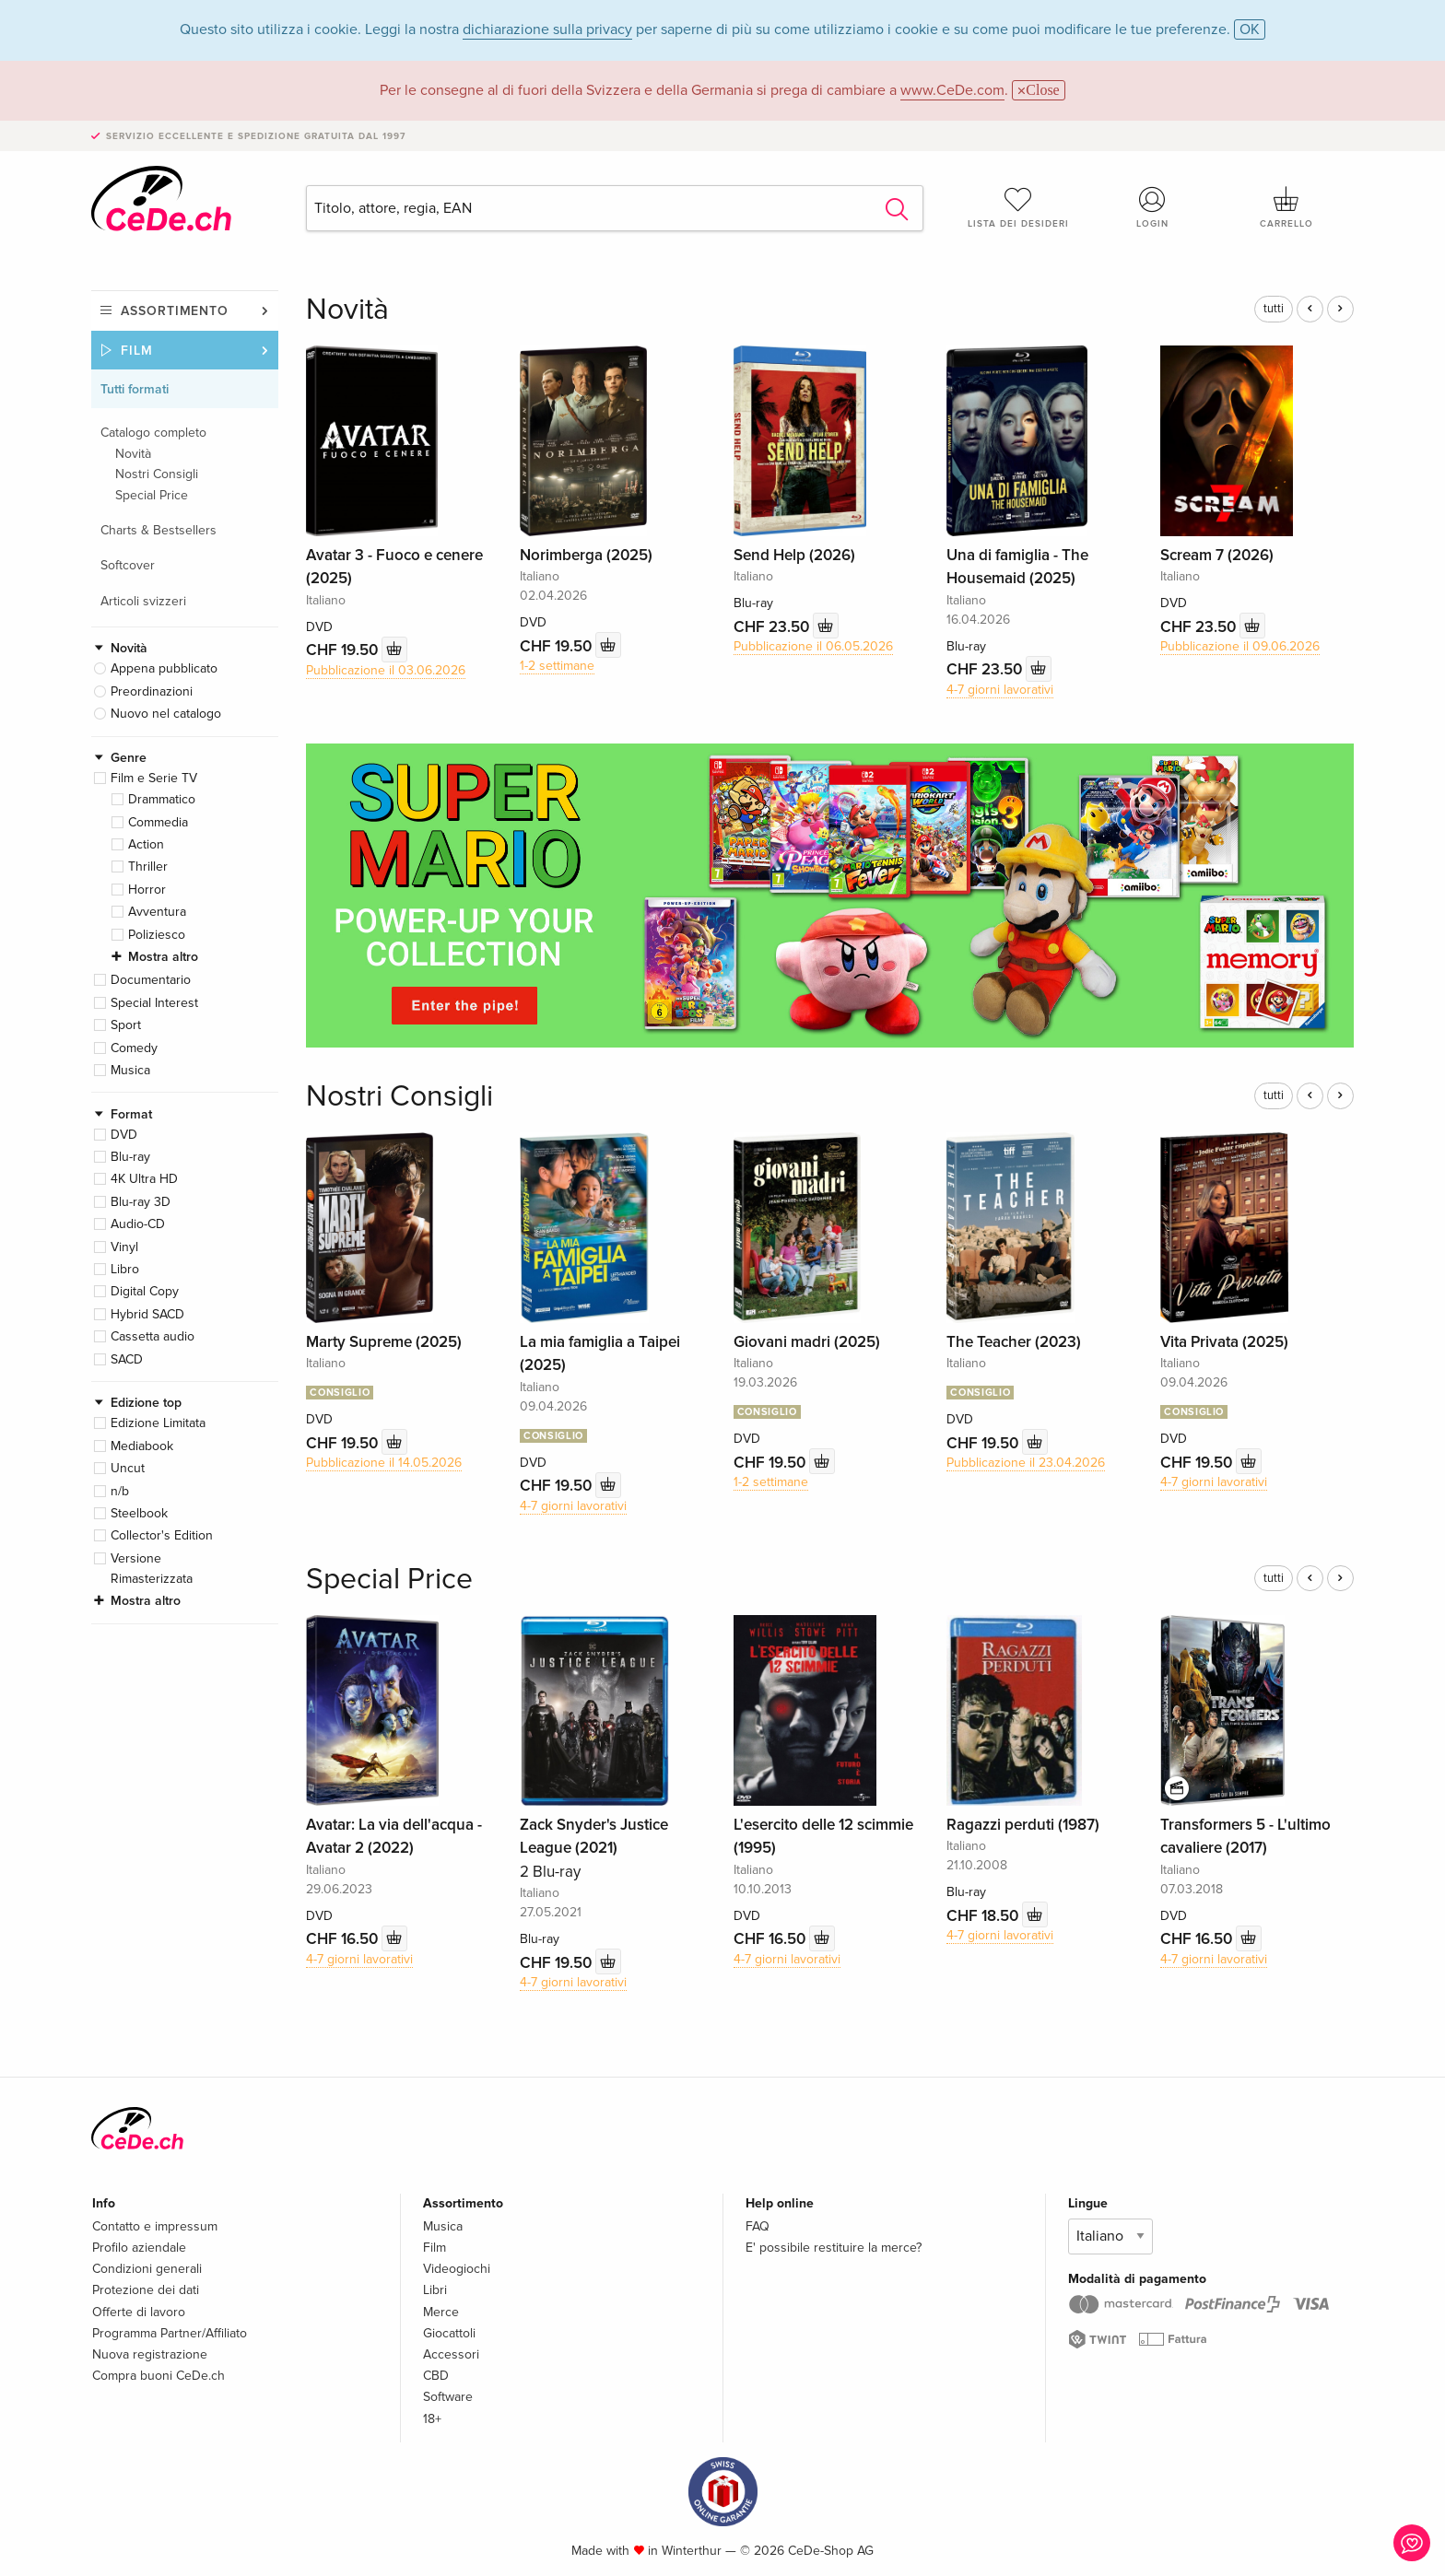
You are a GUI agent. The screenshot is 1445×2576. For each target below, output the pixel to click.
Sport (126, 1025)
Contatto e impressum (154, 2226)
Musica (130, 1070)
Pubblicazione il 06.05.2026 (813, 646)
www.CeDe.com (952, 90)
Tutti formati (134, 389)
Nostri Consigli (156, 474)
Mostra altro (163, 957)
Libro (125, 1269)
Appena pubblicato (164, 668)
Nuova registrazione (149, 2354)
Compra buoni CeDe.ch (158, 2375)
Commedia (158, 822)
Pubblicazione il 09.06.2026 (1240, 646)
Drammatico (161, 799)
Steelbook (139, 1513)
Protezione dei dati (145, 2290)
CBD (436, 2375)
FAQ (757, 2226)
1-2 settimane (557, 665)
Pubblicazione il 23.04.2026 (1025, 1462)
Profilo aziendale (139, 2247)
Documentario (151, 980)
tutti (1273, 308)
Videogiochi (456, 2269)
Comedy (134, 1048)
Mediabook (142, 1446)
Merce (441, 2312)
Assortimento (175, 311)
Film (137, 350)
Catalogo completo (153, 432)
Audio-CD (138, 1224)
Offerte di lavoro (138, 2312)
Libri (435, 2290)
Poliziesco (156, 935)
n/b (120, 1491)
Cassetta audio (152, 1336)
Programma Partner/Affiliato (169, 2333)
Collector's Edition (162, 1535)
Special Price (151, 495)
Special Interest (154, 1003)
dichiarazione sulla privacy (547, 29)
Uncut (128, 1468)
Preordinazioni (152, 691)
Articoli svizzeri (143, 601)
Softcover (127, 565)
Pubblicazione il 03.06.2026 (385, 670)
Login (1153, 207)
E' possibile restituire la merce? (834, 2247)
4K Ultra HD (144, 1179)
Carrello (1286, 207)
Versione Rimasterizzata (152, 1569)
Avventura (157, 911)
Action (146, 844)
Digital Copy (145, 1291)
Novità (133, 454)
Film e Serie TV (154, 778)
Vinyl (124, 1247)
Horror (147, 889)
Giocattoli (449, 2333)
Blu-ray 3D (140, 1202)
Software (448, 2397)
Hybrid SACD (147, 1314)
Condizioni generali (147, 2269)
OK (1249, 29)
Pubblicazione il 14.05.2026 (384, 1462)
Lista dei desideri (1018, 207)
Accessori (451, 2354)
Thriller (148, 866)
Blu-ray (130, 1157)
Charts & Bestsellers (158, 530)
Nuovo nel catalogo (166, 713)
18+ (432, 2419)
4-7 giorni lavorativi (999, 689)
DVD (124, 1134)
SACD (127, 1359)
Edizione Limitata (158, 1423)
